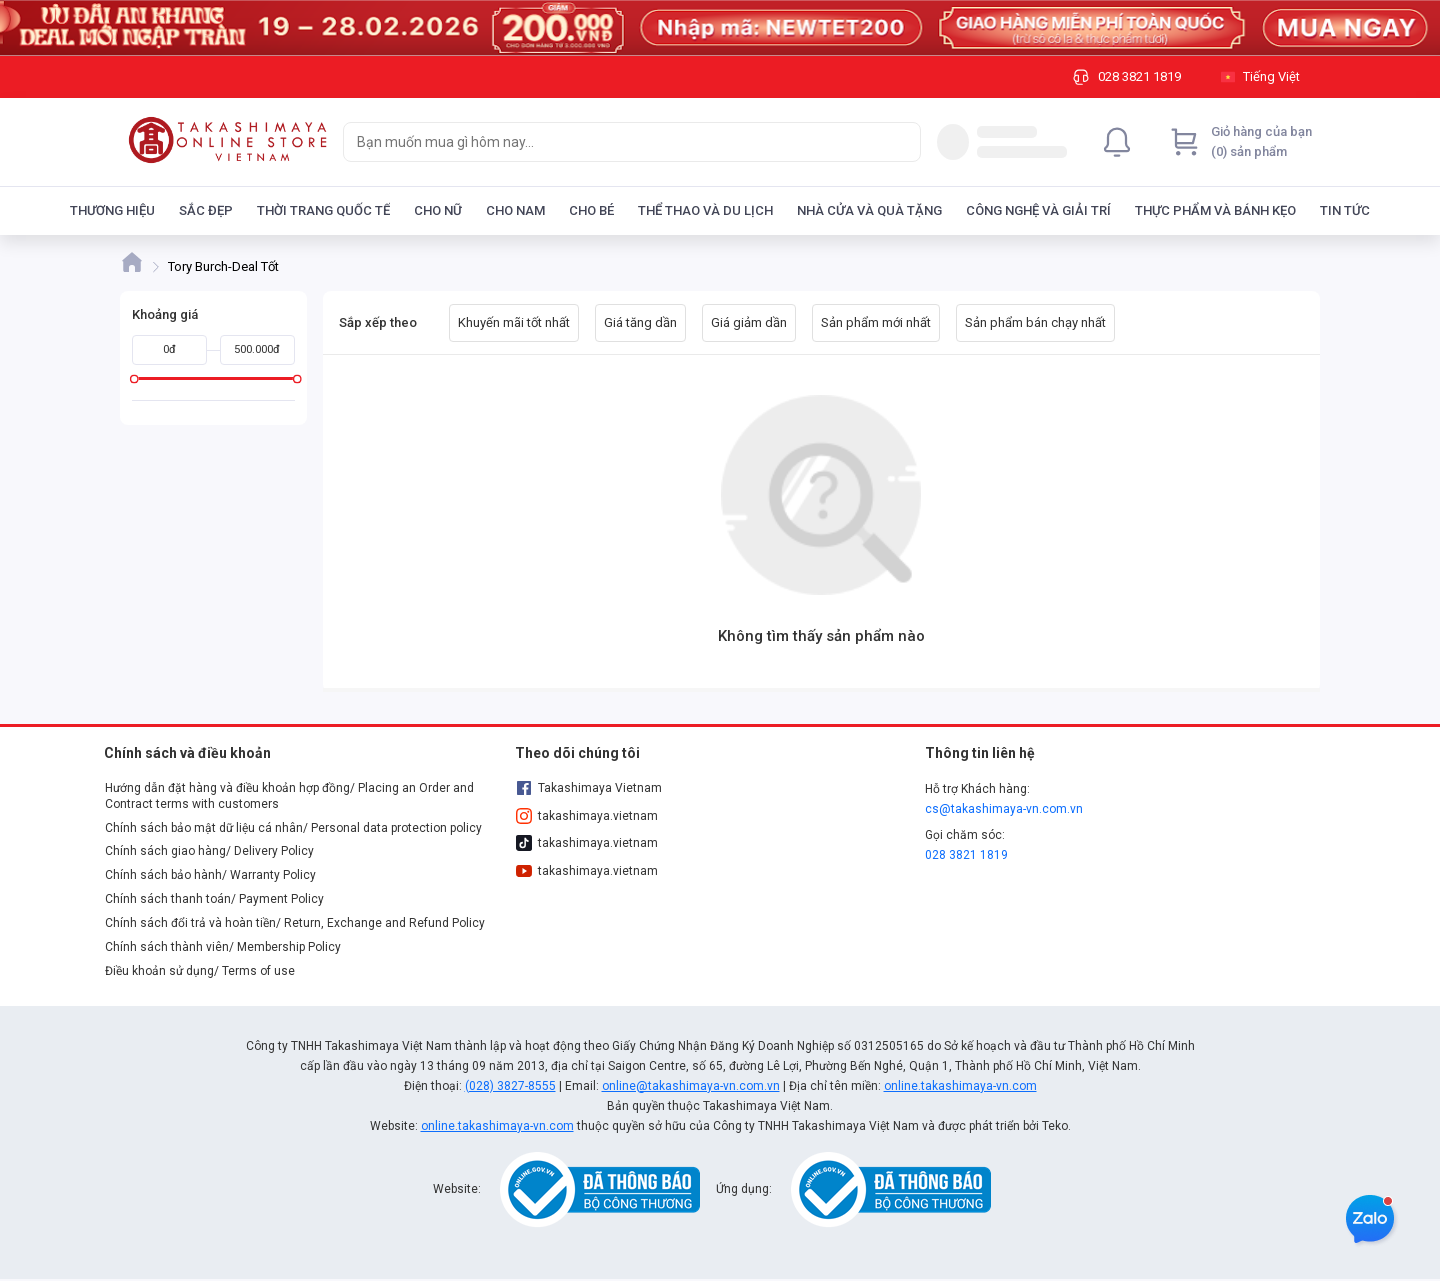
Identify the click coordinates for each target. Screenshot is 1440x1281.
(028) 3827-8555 (510, 1086)
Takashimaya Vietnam (589, 788)
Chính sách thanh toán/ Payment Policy (214, 899)
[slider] (134, 378)
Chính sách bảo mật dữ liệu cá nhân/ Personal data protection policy (293, 828)
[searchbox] (614, 142)
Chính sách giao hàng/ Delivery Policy (209, 851)
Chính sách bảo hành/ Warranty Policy (210, 875)
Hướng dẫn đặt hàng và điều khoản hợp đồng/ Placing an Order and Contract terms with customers (289, 796)
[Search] (901, 142)
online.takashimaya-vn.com (960, 1086)
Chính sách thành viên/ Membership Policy (223, 947)
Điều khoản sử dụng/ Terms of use (200, 971)
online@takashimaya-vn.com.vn (691, 1086)
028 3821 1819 (966, 855)
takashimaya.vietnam (587, 816)
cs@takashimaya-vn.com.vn (1004, 809)
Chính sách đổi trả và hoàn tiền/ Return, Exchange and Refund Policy (295, 923)
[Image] (720, 28)
